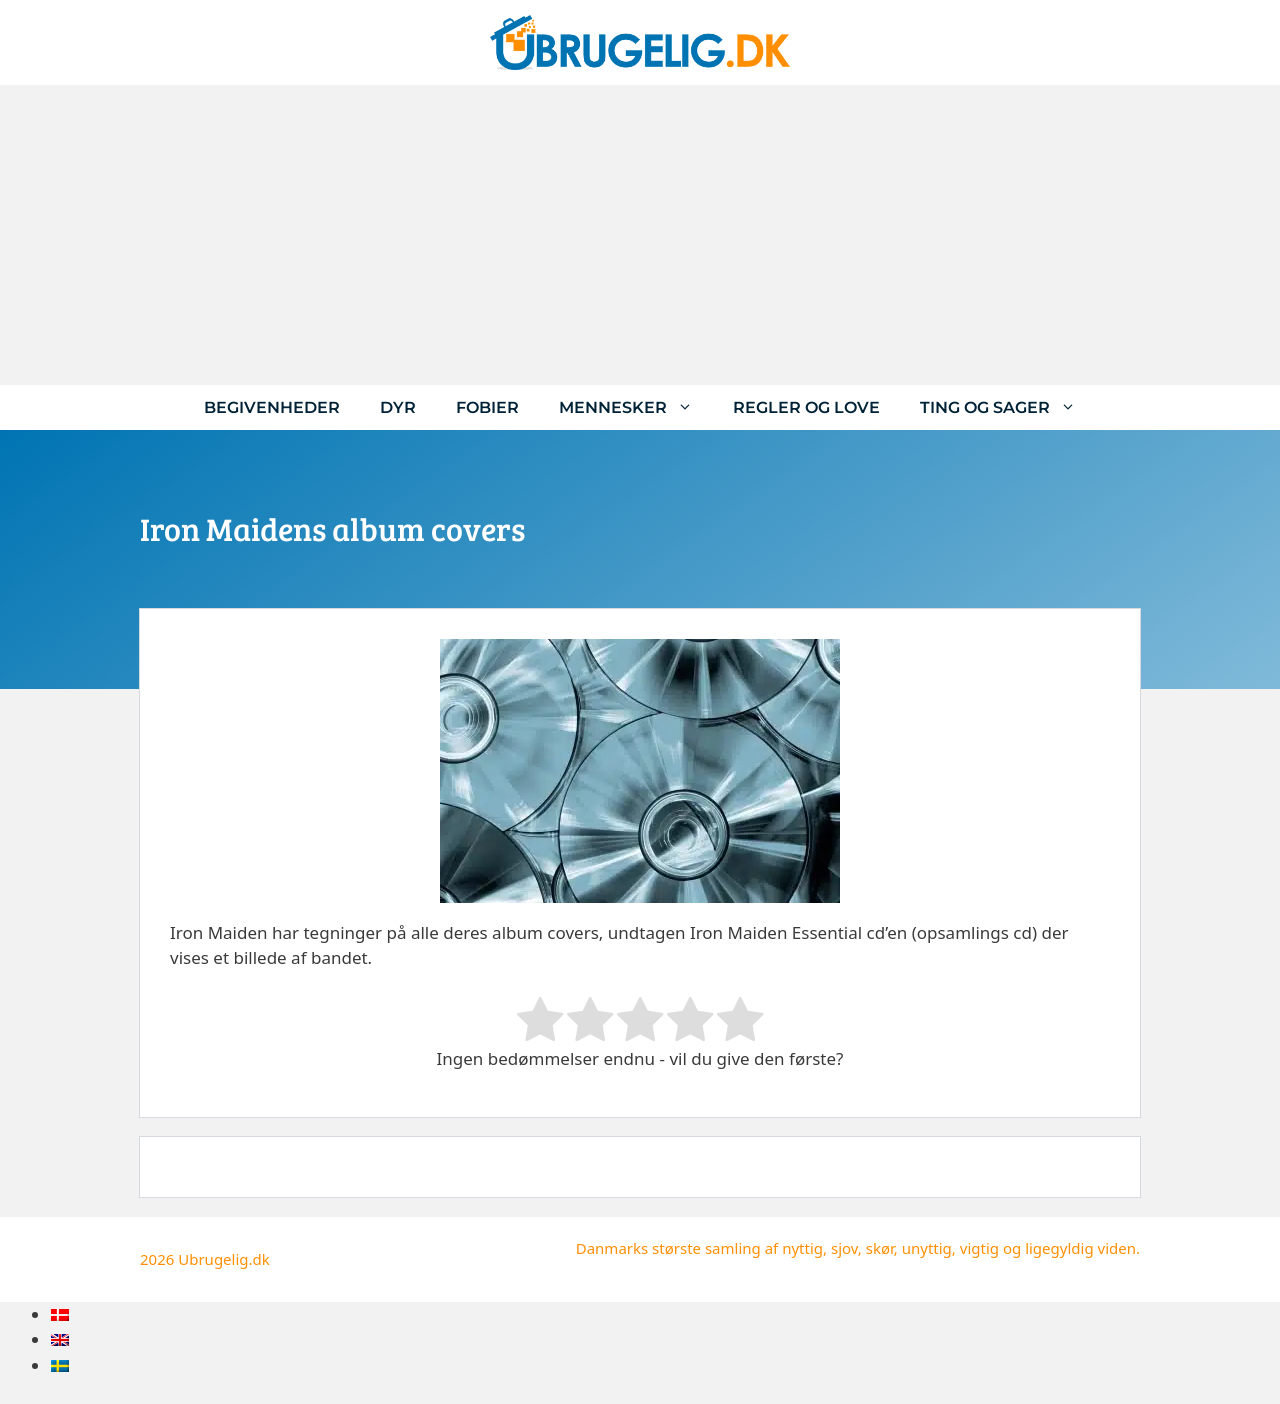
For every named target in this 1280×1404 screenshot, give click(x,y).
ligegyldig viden (1080, 1248)
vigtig (979, 1248)
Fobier (487, 407)
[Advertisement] (640, 235)
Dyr (398, 407)
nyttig (802, 1248)
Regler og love (806, 407)
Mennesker (636, 407)
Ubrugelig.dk (224, 1259)
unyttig (927, 1248)
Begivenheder (272, 407)
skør (880, 1248)
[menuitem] (60, 1314)
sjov (844, 1248)
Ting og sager (1008, 407)
